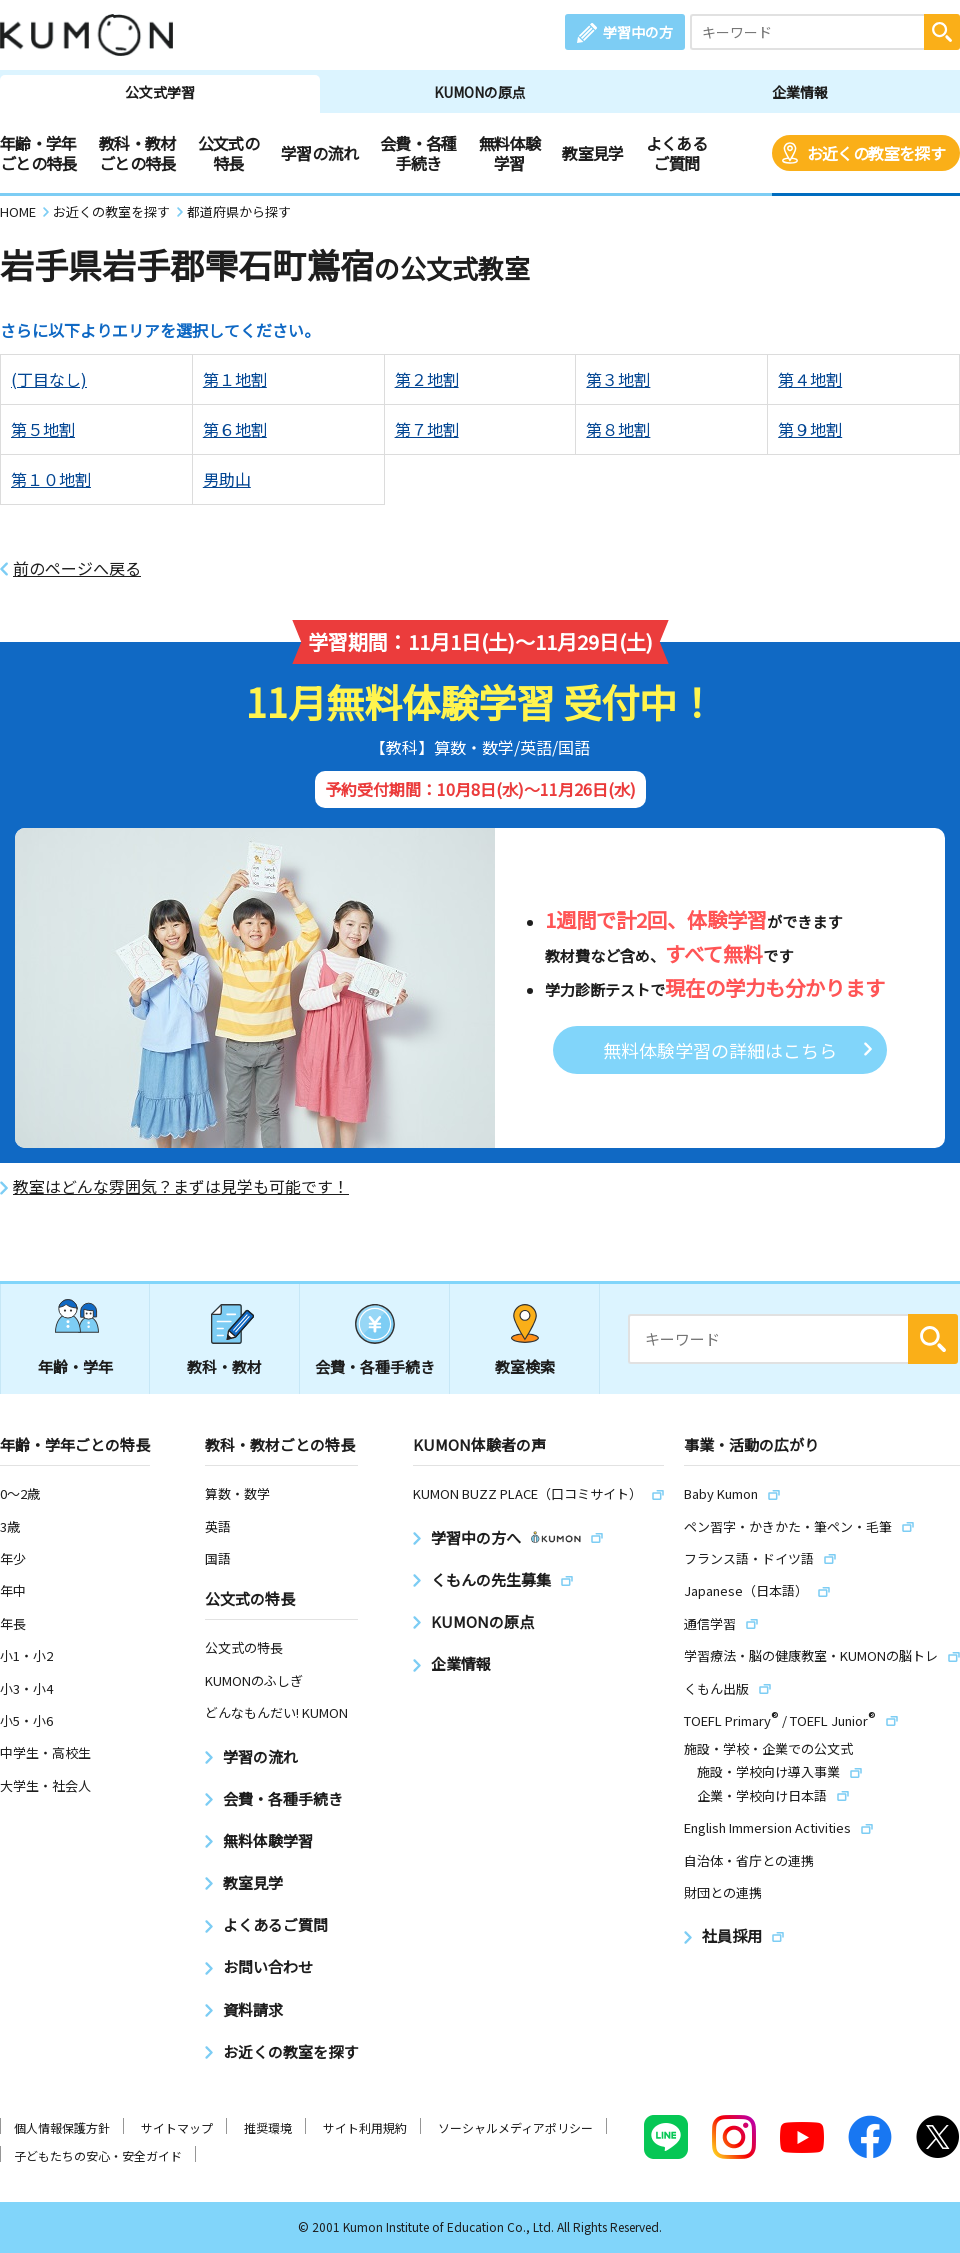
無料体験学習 (509, 153)
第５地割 (43, 429)
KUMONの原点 (480, 92)
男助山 (227, 479)
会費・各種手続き (418, 153)
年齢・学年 (75, 1366)
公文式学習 (160, 92)
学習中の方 (638, 32)
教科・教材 (224, 1366)
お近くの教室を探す (876, 153)
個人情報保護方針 (62, 2127)
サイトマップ (177, 2127)
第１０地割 (51, 479)
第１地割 (235, 379)
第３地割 (618, 379)
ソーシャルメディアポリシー (515, 2127)
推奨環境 (268, 2127)
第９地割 (810, 429)
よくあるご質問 (676, 153)
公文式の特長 (228, 153)
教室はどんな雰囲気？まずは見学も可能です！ (181, 1186)
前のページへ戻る (77, 568)
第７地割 (427, 429)
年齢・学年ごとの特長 (38, 153)
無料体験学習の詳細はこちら (720, 1050)
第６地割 (235, 429)
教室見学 (592, 153)
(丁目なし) (49, 379)
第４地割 (810, 379)
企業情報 (800, 92)
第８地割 (618, 429)
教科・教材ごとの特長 (137, 153)
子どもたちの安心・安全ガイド (98, 2155)
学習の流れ (319, 153)
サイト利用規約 (365, 2127)
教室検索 (525, 1366)
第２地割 (427, 379)
